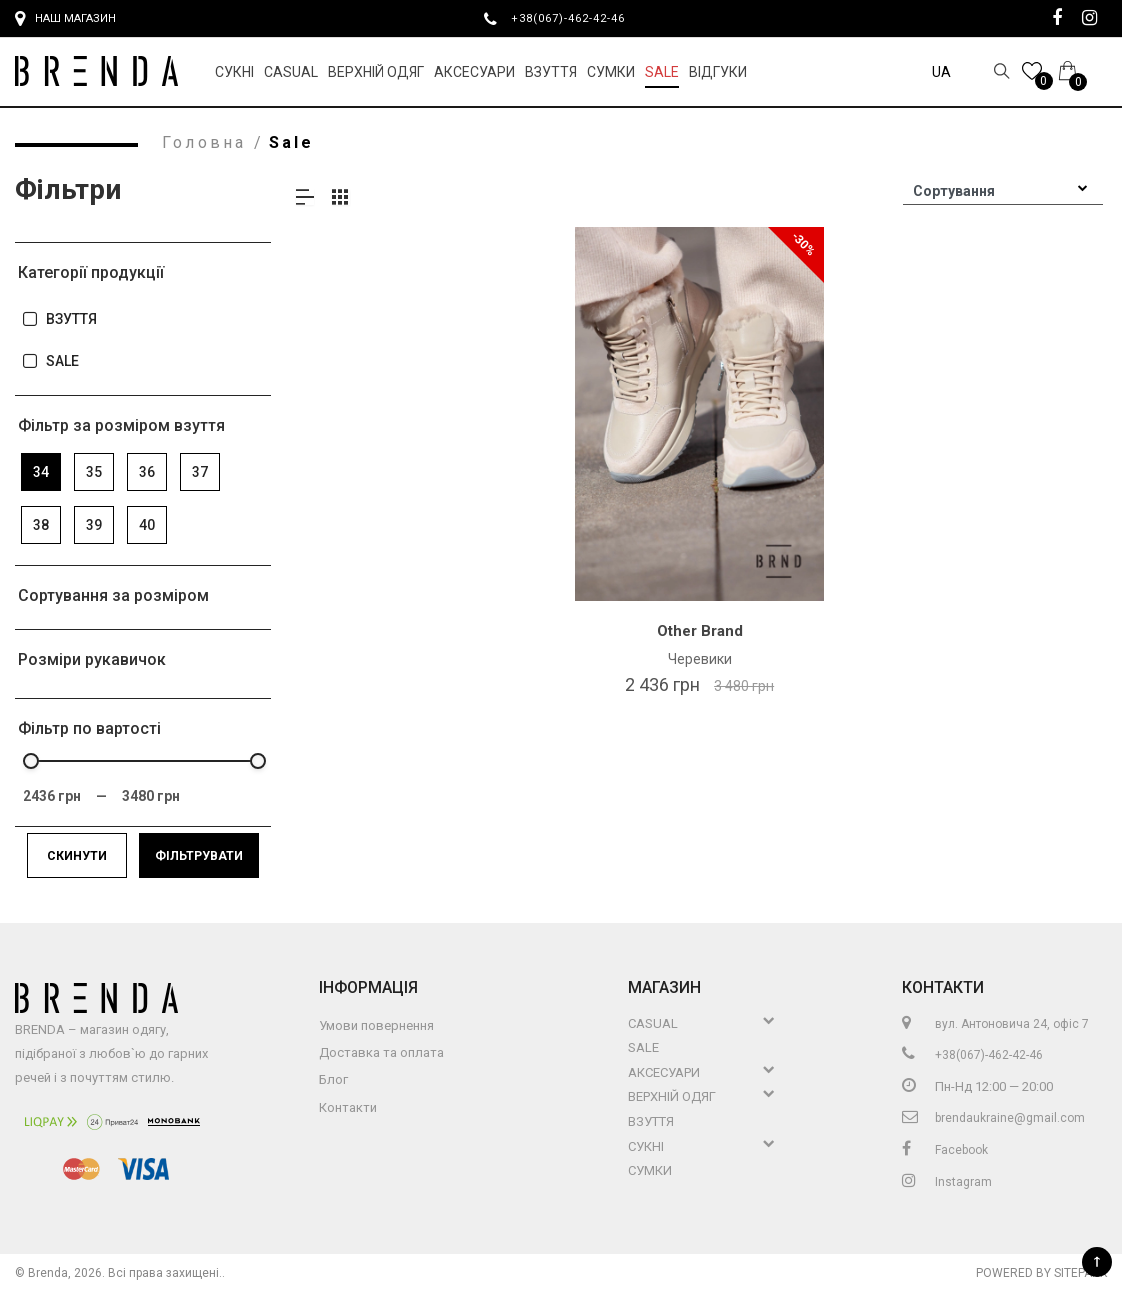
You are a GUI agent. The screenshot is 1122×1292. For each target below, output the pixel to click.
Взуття (551, 72)
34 (41, 472)
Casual (291, 72)
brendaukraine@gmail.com (993, 1118)
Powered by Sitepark (1041, 1273)
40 (147, 525)
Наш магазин (65, 19)
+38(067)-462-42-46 (576, 18)
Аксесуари (474, 72)
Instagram (947, 1182)
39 (94, 525)
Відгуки (718, 72)
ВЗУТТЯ (59, 319)
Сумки (611, 72)
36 (147, 472)
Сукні (234, 72)
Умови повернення (376, 1025)
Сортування (954, 191)
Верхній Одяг (376, 72)
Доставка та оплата (381, 1052)
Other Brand (700, 631)
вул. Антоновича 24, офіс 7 (995, 1024)
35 (94, 472)
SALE (50, 361)
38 (41, 525)
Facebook (945, 1150)
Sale (662, 72)
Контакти (348, 1107)
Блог (333, 1079)
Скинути (77, 856)
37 (200, 472)
